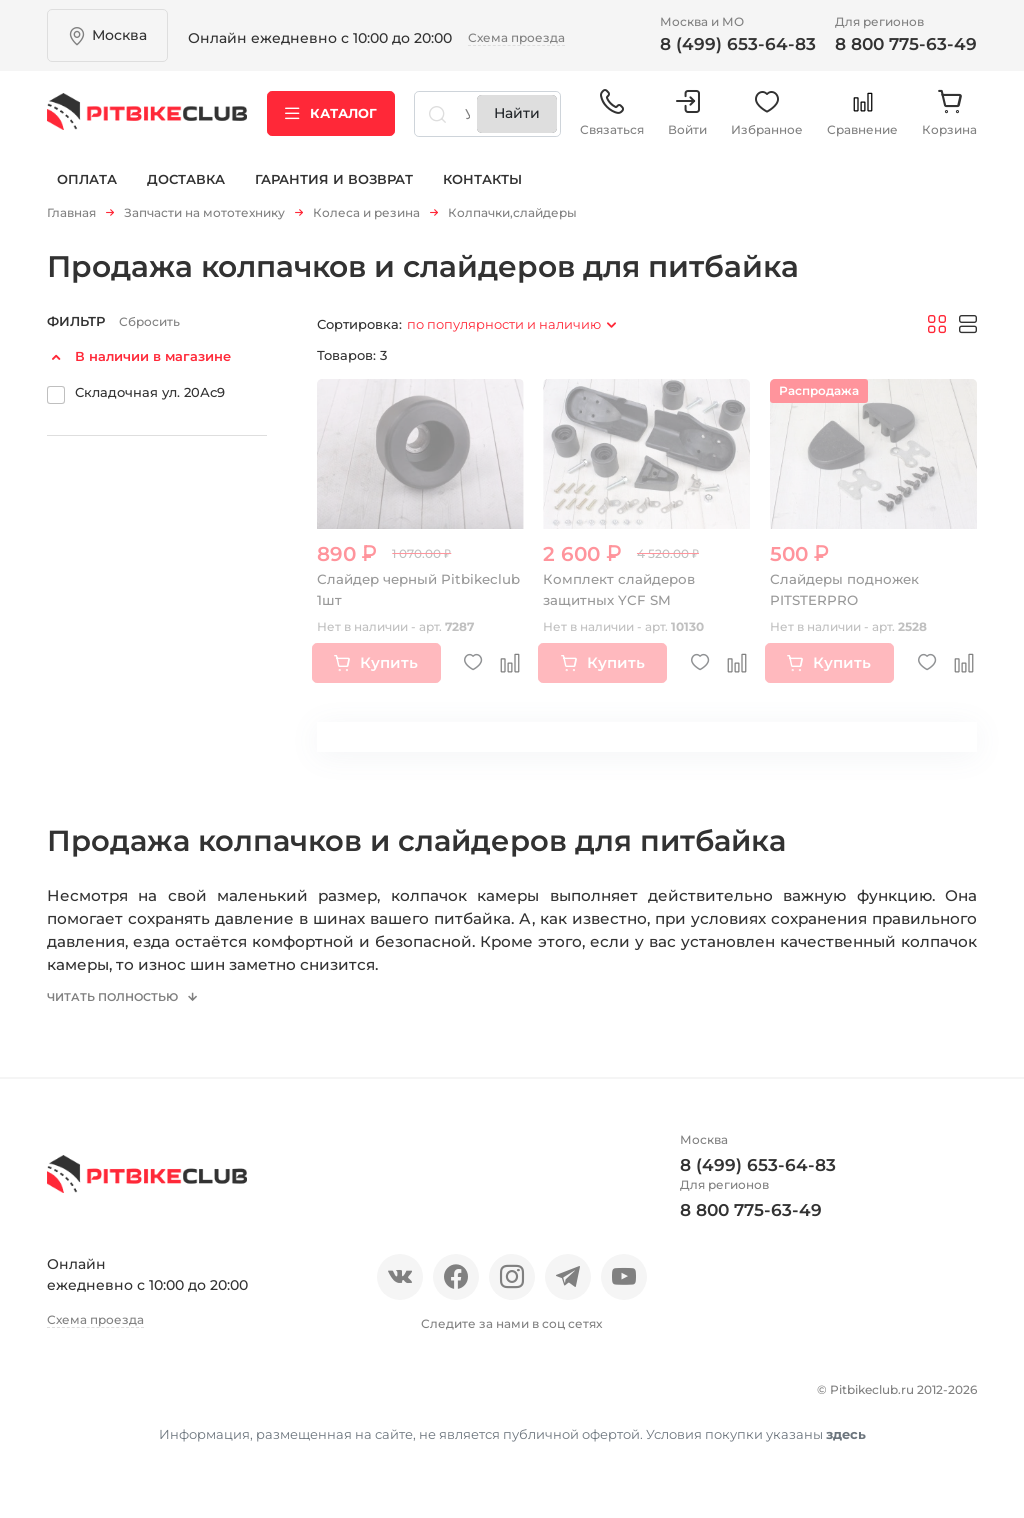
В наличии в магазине (153, 358)
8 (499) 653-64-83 (738, 44)
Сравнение (862, 119)
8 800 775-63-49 (906, 44)
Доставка (186, 188)
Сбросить (149, 323)
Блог (311, 1399)
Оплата (87, 188)
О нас (69, 1399)
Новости (234, 1399)
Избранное (767, 119)
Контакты (482, 188)
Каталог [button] (331, 119)
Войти (687, 119)
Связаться (612, 119)
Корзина (949, 119)
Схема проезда (516, 37)
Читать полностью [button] (122, 1009)
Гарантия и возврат (334, 188)
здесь (846, 1473)
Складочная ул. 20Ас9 (150, 393)
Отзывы (145, 1399)
